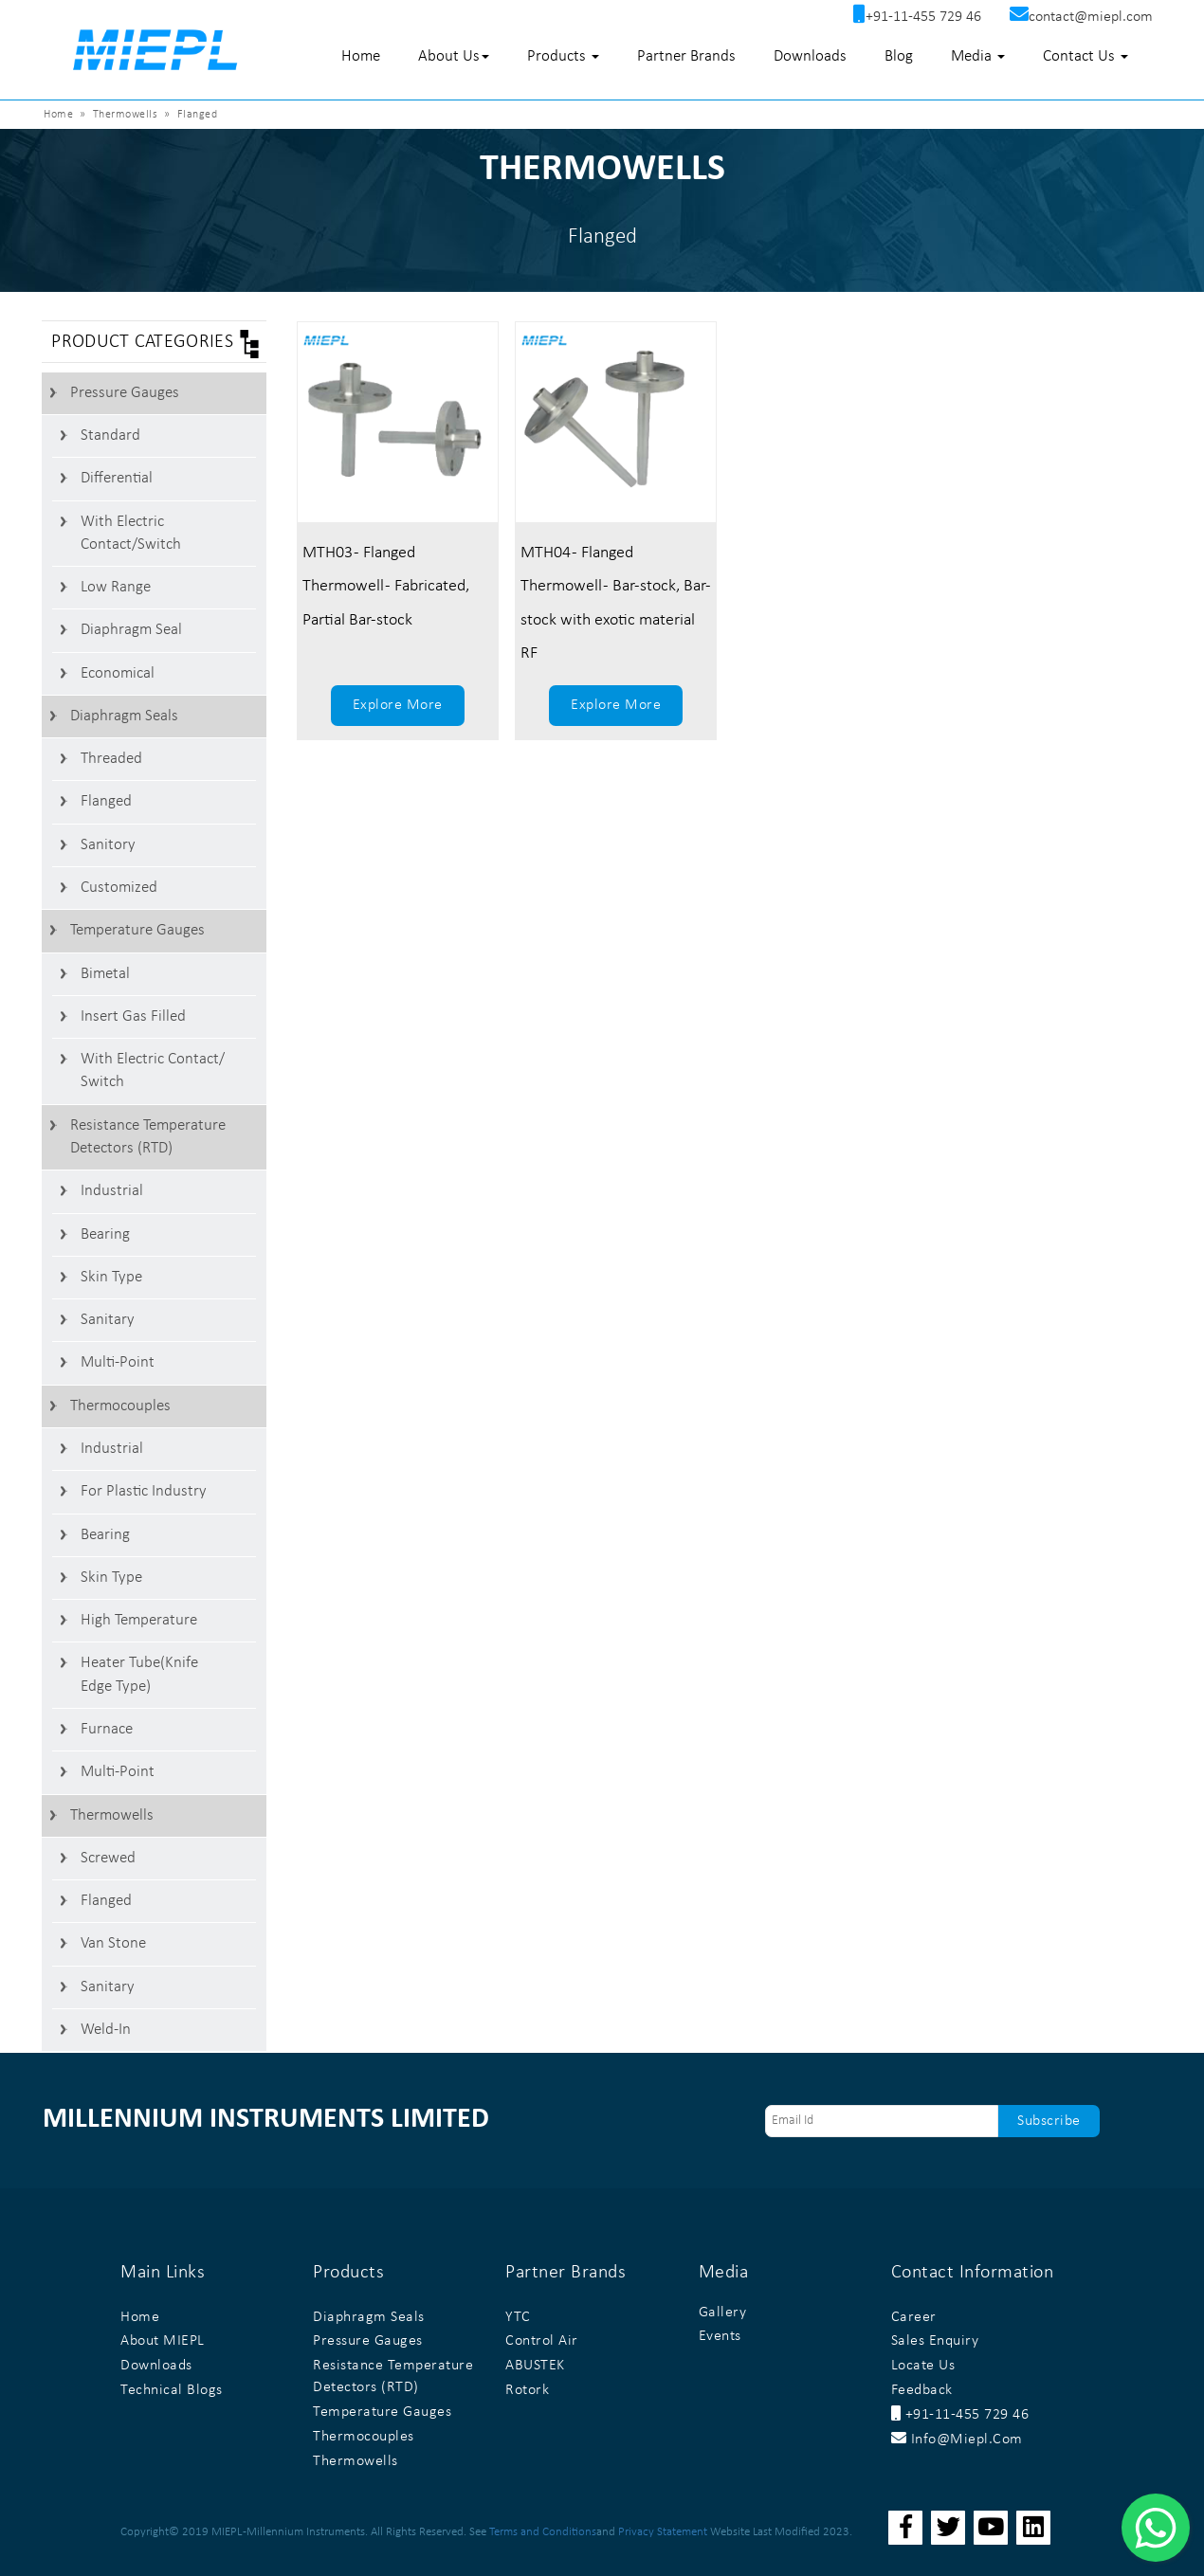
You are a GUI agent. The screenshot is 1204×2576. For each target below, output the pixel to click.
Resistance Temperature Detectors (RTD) (148, 1136)
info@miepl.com (957, 2439)
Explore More (398, 705)
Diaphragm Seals (124, 716)
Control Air (541, 2341)
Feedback (922, 2390)
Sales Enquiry (935, 2341)
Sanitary (108, 1320)
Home (360, 56)
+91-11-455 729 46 (960, 2414)
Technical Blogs (171, 2390)
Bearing (105, 1234)
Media (978, 56)
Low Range (116, 587)
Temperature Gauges (137, 930)
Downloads (810, 56)
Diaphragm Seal (131, 630)
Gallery (723, 2312)
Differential (117, 478)
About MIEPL (162, 2341)
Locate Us (923, 2365)
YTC (518, 2317)
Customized (119, 888)
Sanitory (108, 845)
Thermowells (112, 1815)
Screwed (108, 1858)
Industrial (112, 1191)
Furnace (107, 1729)
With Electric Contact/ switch (153, 1070)
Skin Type (111, 1277)
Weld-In (106, 2030)
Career (914, 2317)
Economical (118, 673)
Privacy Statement (662, 2532)
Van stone (113, 1943)
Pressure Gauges (124, 393)
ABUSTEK (535, 2365)
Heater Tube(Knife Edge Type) (139, 1674)
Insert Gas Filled (133, 1016)
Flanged (106, 801)
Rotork (527, 2390)
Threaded (111, 759)
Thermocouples (120, 1406)
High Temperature (139, 1620)
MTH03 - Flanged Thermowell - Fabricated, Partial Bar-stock (385, 586)
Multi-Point (118, 1362)
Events (720, 2336)
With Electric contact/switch (131, 533)
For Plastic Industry (144, 1491)
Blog (899, 56)
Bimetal (105, 974)
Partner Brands (686, 56)
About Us (453, 56)
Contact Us (1085, 56)
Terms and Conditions (542, 2532)
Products (563, 56)
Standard (110, 435)
